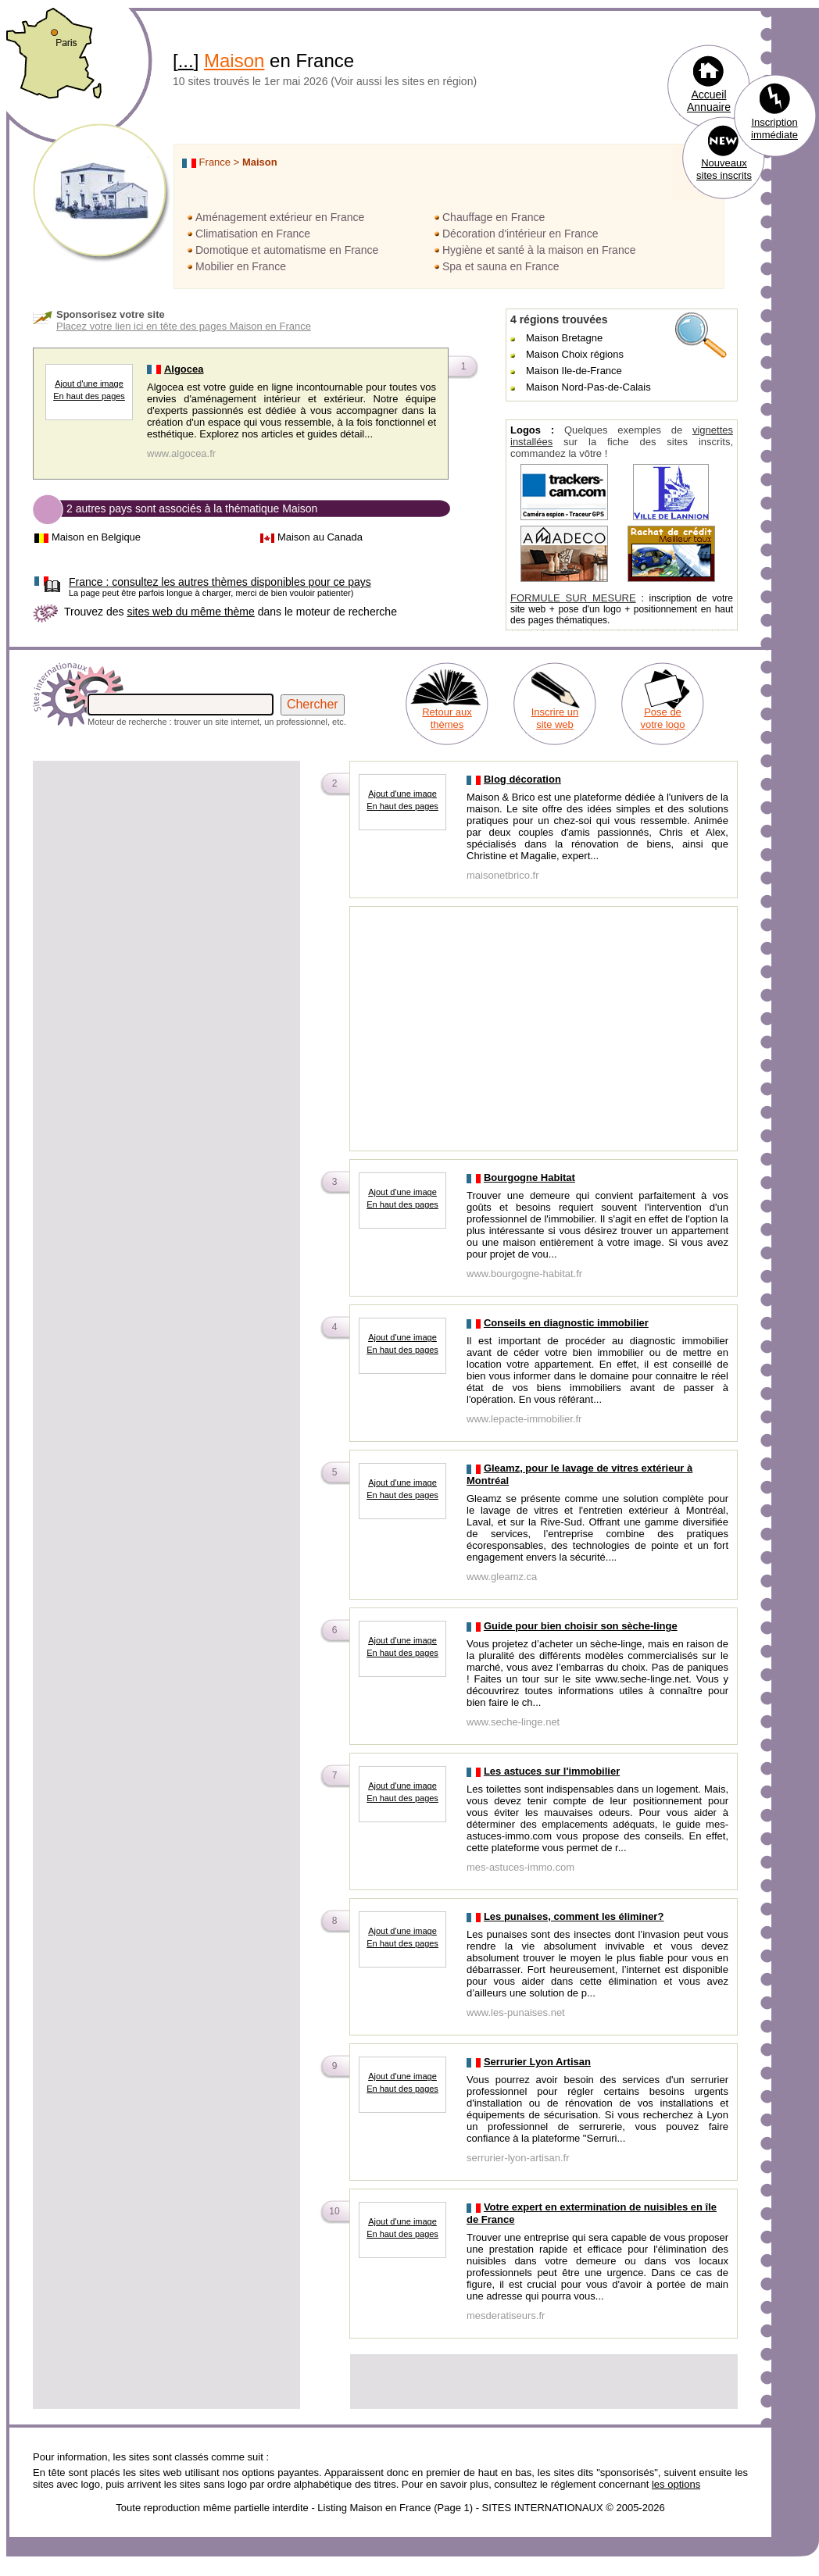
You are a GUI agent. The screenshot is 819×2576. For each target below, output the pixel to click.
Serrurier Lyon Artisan (537, 2062)
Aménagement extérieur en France (279, 217)
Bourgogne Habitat (529, 1177)
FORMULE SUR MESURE (573, 598)
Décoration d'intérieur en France (520, 233)
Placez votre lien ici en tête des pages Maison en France (183, 326)
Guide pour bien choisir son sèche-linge (581, 1626)
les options (676, 2484)
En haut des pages (89, 396)
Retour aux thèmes (447, 718)
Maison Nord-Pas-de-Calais (588, 387)
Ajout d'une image (89, 383)
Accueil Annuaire (709, 100)
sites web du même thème (190, 611)
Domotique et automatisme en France (286, 250)
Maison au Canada (320, 537)
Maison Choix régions (575, 354)
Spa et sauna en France (500, 266)
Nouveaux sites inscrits (724, 169)
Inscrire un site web (555, 718)
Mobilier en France (240, 266)
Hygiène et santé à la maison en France (538, 250)
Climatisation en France (252, 233)
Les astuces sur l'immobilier (552, 1771)
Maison (234, 60)
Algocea (184, 369)
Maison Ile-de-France (574, 370)
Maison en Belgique (96, 537)
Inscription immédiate (774, 128)
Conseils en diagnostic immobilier (566, 1323)
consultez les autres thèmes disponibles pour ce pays (220, 582)
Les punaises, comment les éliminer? (573, 1916)
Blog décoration (522, 779)
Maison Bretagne (564, 338)
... (186, 60)
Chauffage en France (493, 217)
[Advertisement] (166, 872)
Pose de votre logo (662, 718)
